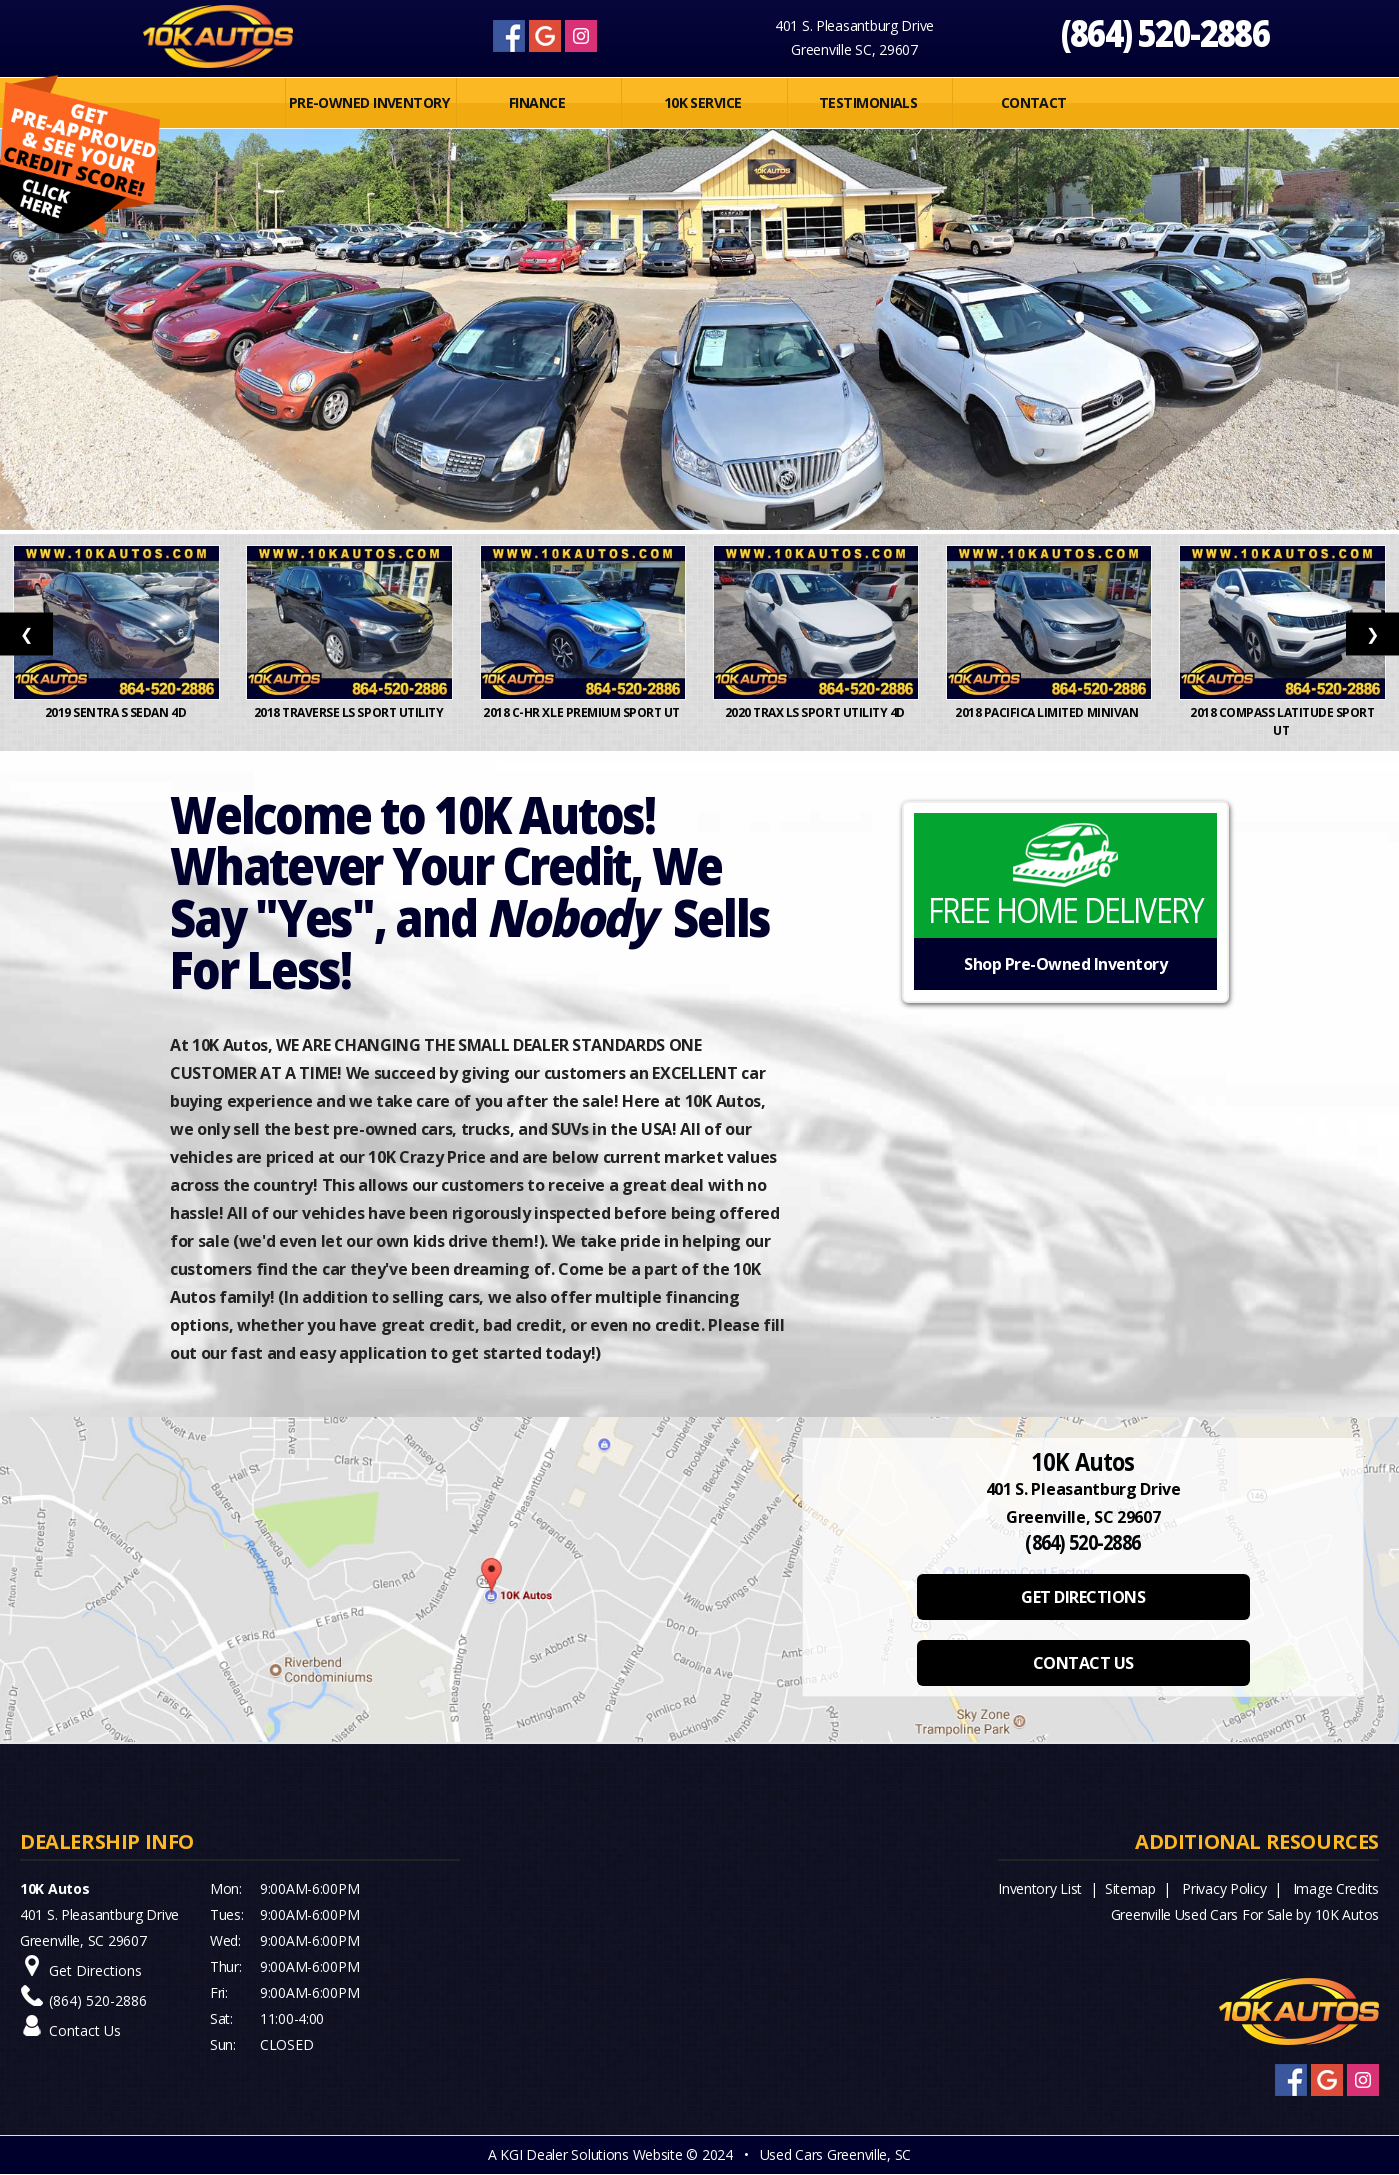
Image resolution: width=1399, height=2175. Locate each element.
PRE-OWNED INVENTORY (369, 102)
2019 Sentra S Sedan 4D (117, 712)
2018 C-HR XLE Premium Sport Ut (582, 712)
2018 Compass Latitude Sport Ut (1282, 721)
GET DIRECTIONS (1083, 1597)
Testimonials (868, 102)
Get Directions (95, 1970)
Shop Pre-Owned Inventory (1065, 964)
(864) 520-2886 (1164, 32)
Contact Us (85, 2030)
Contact (1034, 102)
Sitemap (1130, 1888)
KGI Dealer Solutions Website (591, 2154)
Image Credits (1336, 1888)
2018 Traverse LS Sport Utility (350, 712)
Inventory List (1040, 1888)
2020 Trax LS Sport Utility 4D (816, 712)
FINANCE (537, 102)
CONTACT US (1083, 1663)
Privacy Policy (1224, 1888)
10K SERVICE (703, 102)
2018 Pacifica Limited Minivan (1049, 712)
